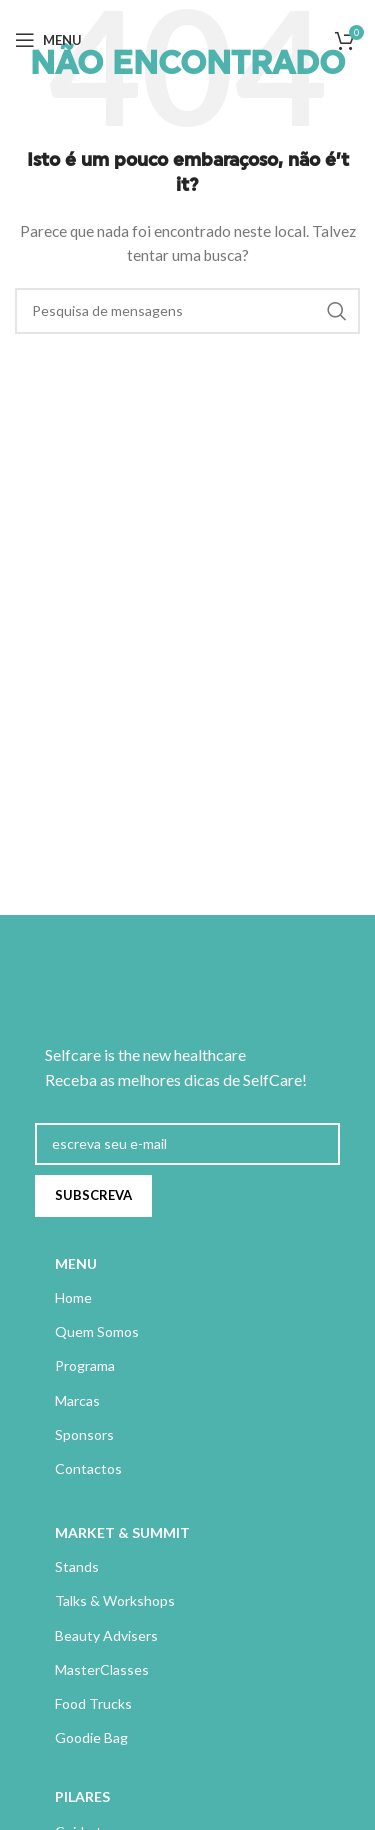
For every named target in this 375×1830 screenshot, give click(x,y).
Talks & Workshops (115, 1600)
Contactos (88, 1468)
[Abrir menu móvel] (48, 40)
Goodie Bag (91, 1737)
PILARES (82, 1796)
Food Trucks (93, 1703)
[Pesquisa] (187, 311)
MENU (76, 1263)
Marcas (77, 1400)
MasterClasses (102, 1669)
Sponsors (84, 1434)
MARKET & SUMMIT (122, 1532)
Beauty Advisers (106, 1635)
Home (73, 1297)
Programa (85, 1365)
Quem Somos (97, 1331)
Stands (77, 1566)
